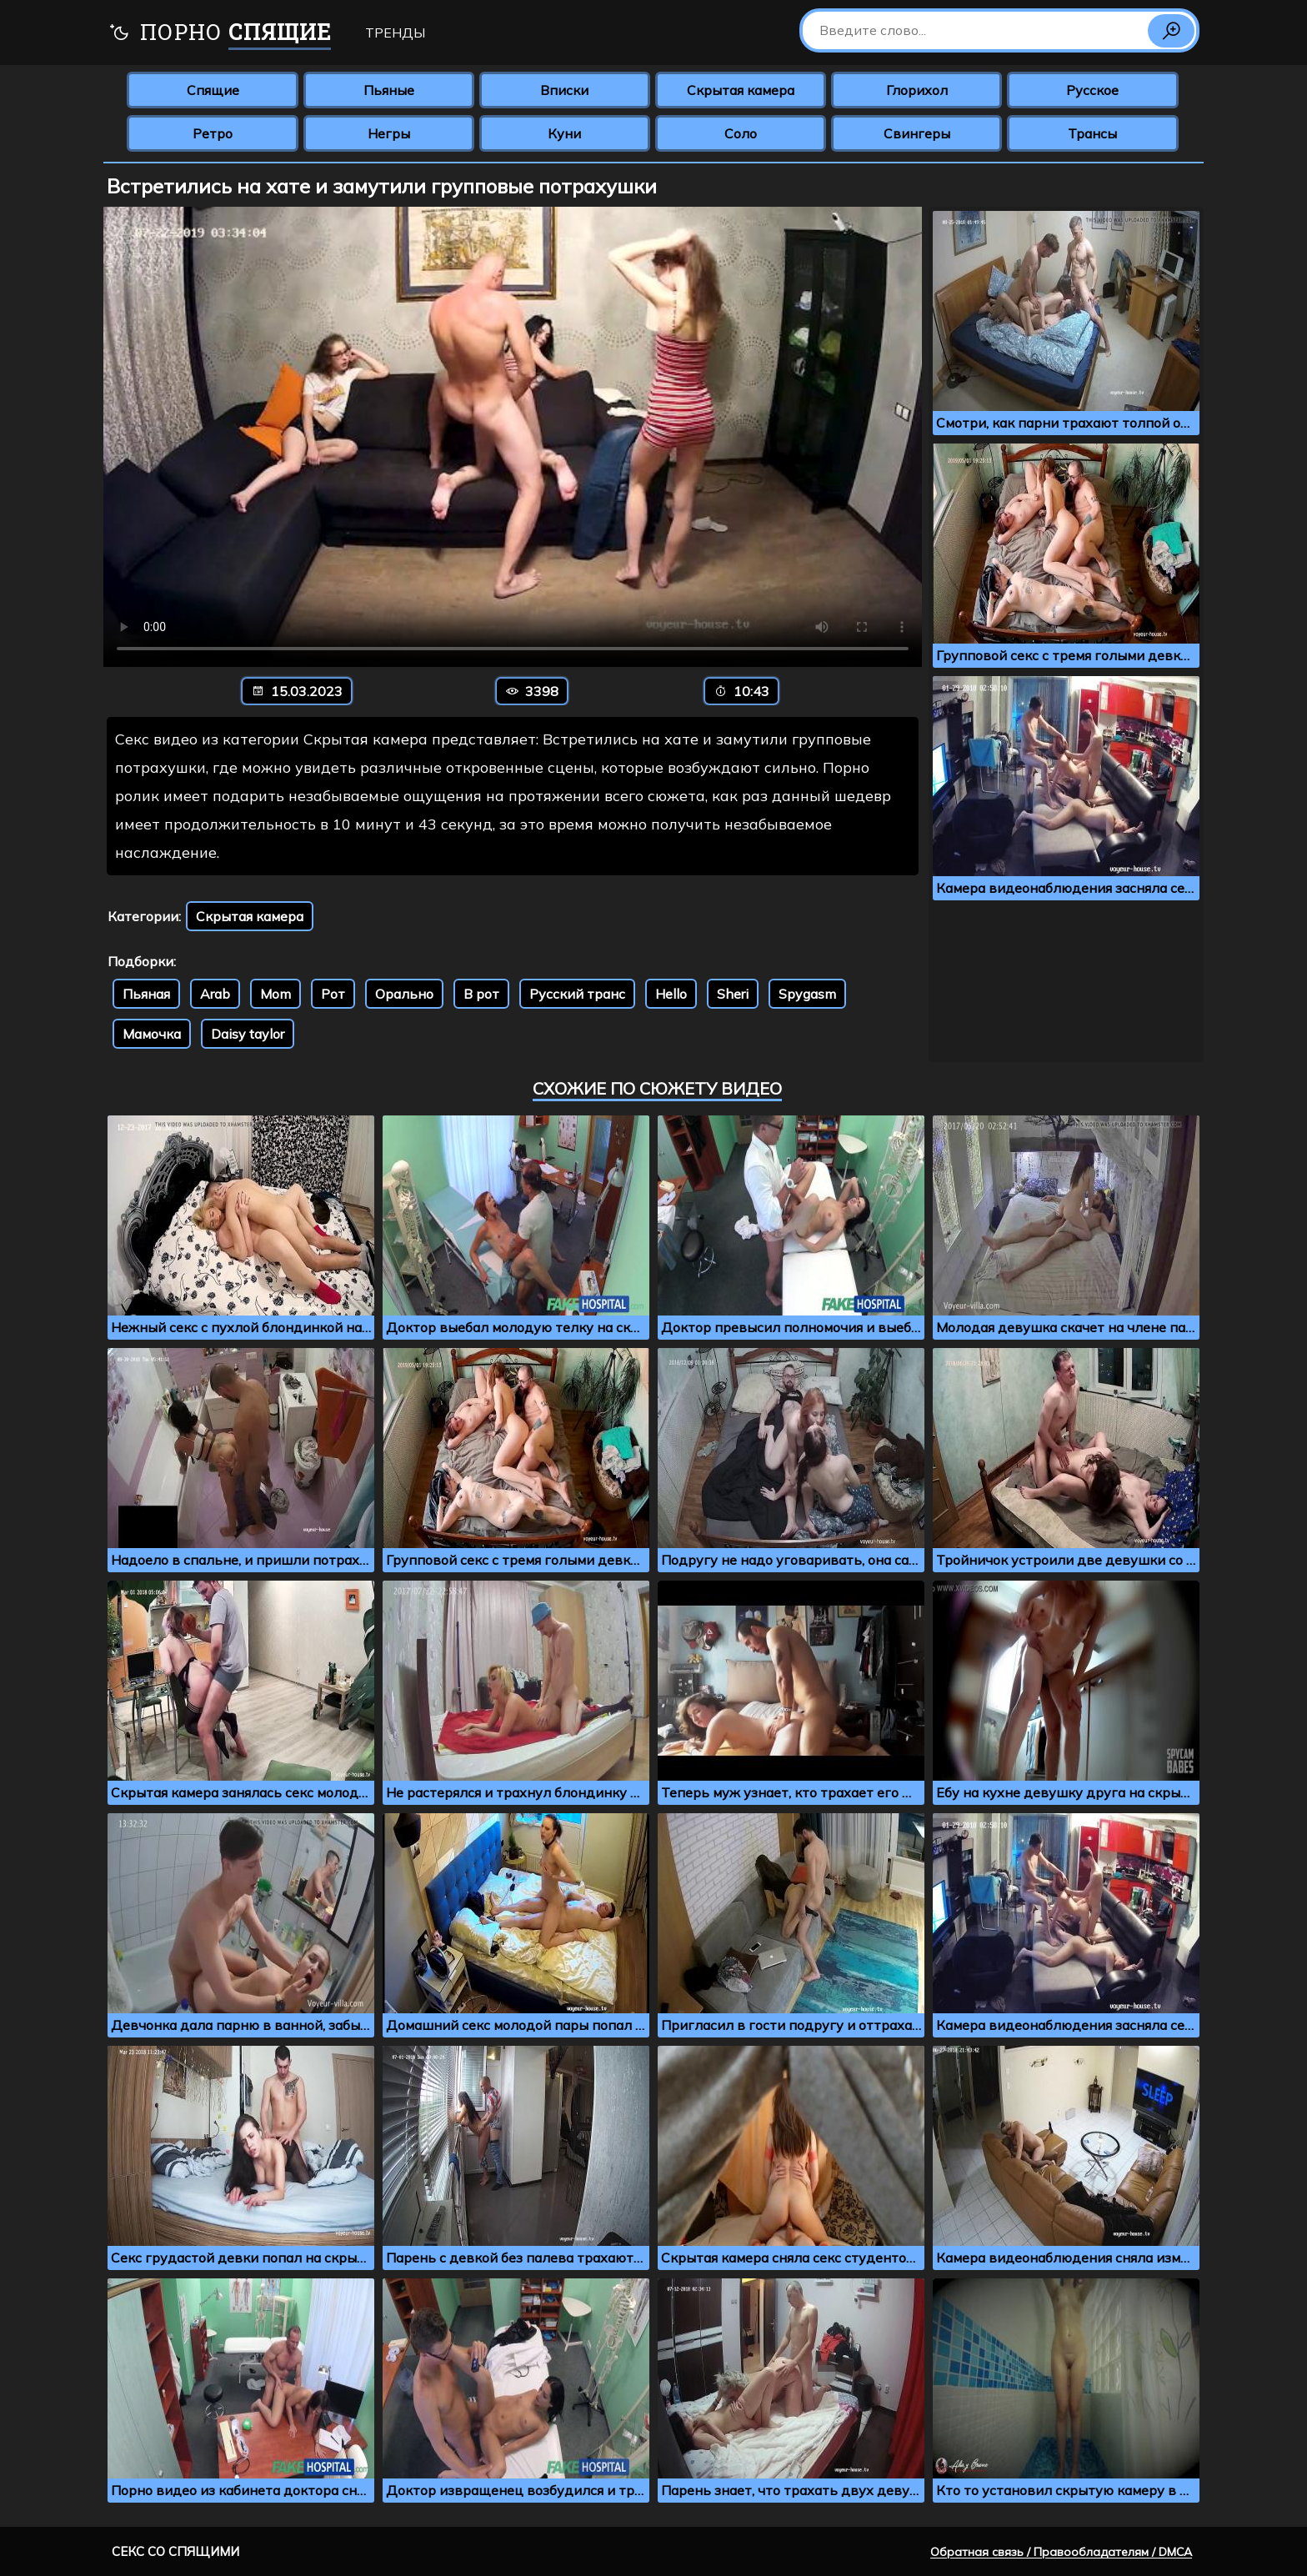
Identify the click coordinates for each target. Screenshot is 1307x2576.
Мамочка (152, 1033)
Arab (215, 993)
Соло (740, 133)
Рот (333, 993)
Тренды (395, 32)
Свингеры (917, 133)
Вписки (564, 90)
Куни (564, 133)
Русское (1092, 90)
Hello (671, 993)
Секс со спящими (175, 2551)
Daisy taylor (247, 1033)
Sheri (733, 993)
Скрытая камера (740, 90)
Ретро (213, 133)
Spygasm (807, 993)
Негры (389, 133)
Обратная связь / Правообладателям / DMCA (1061, 2551)
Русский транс (577, 993)
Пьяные (388, 90)
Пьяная (146, 993)
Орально (404, 993)
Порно (219, 34)
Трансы (1092, 133)
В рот (481, 993)
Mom (275, 993)
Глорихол (917, 90)
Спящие (213, 90)
